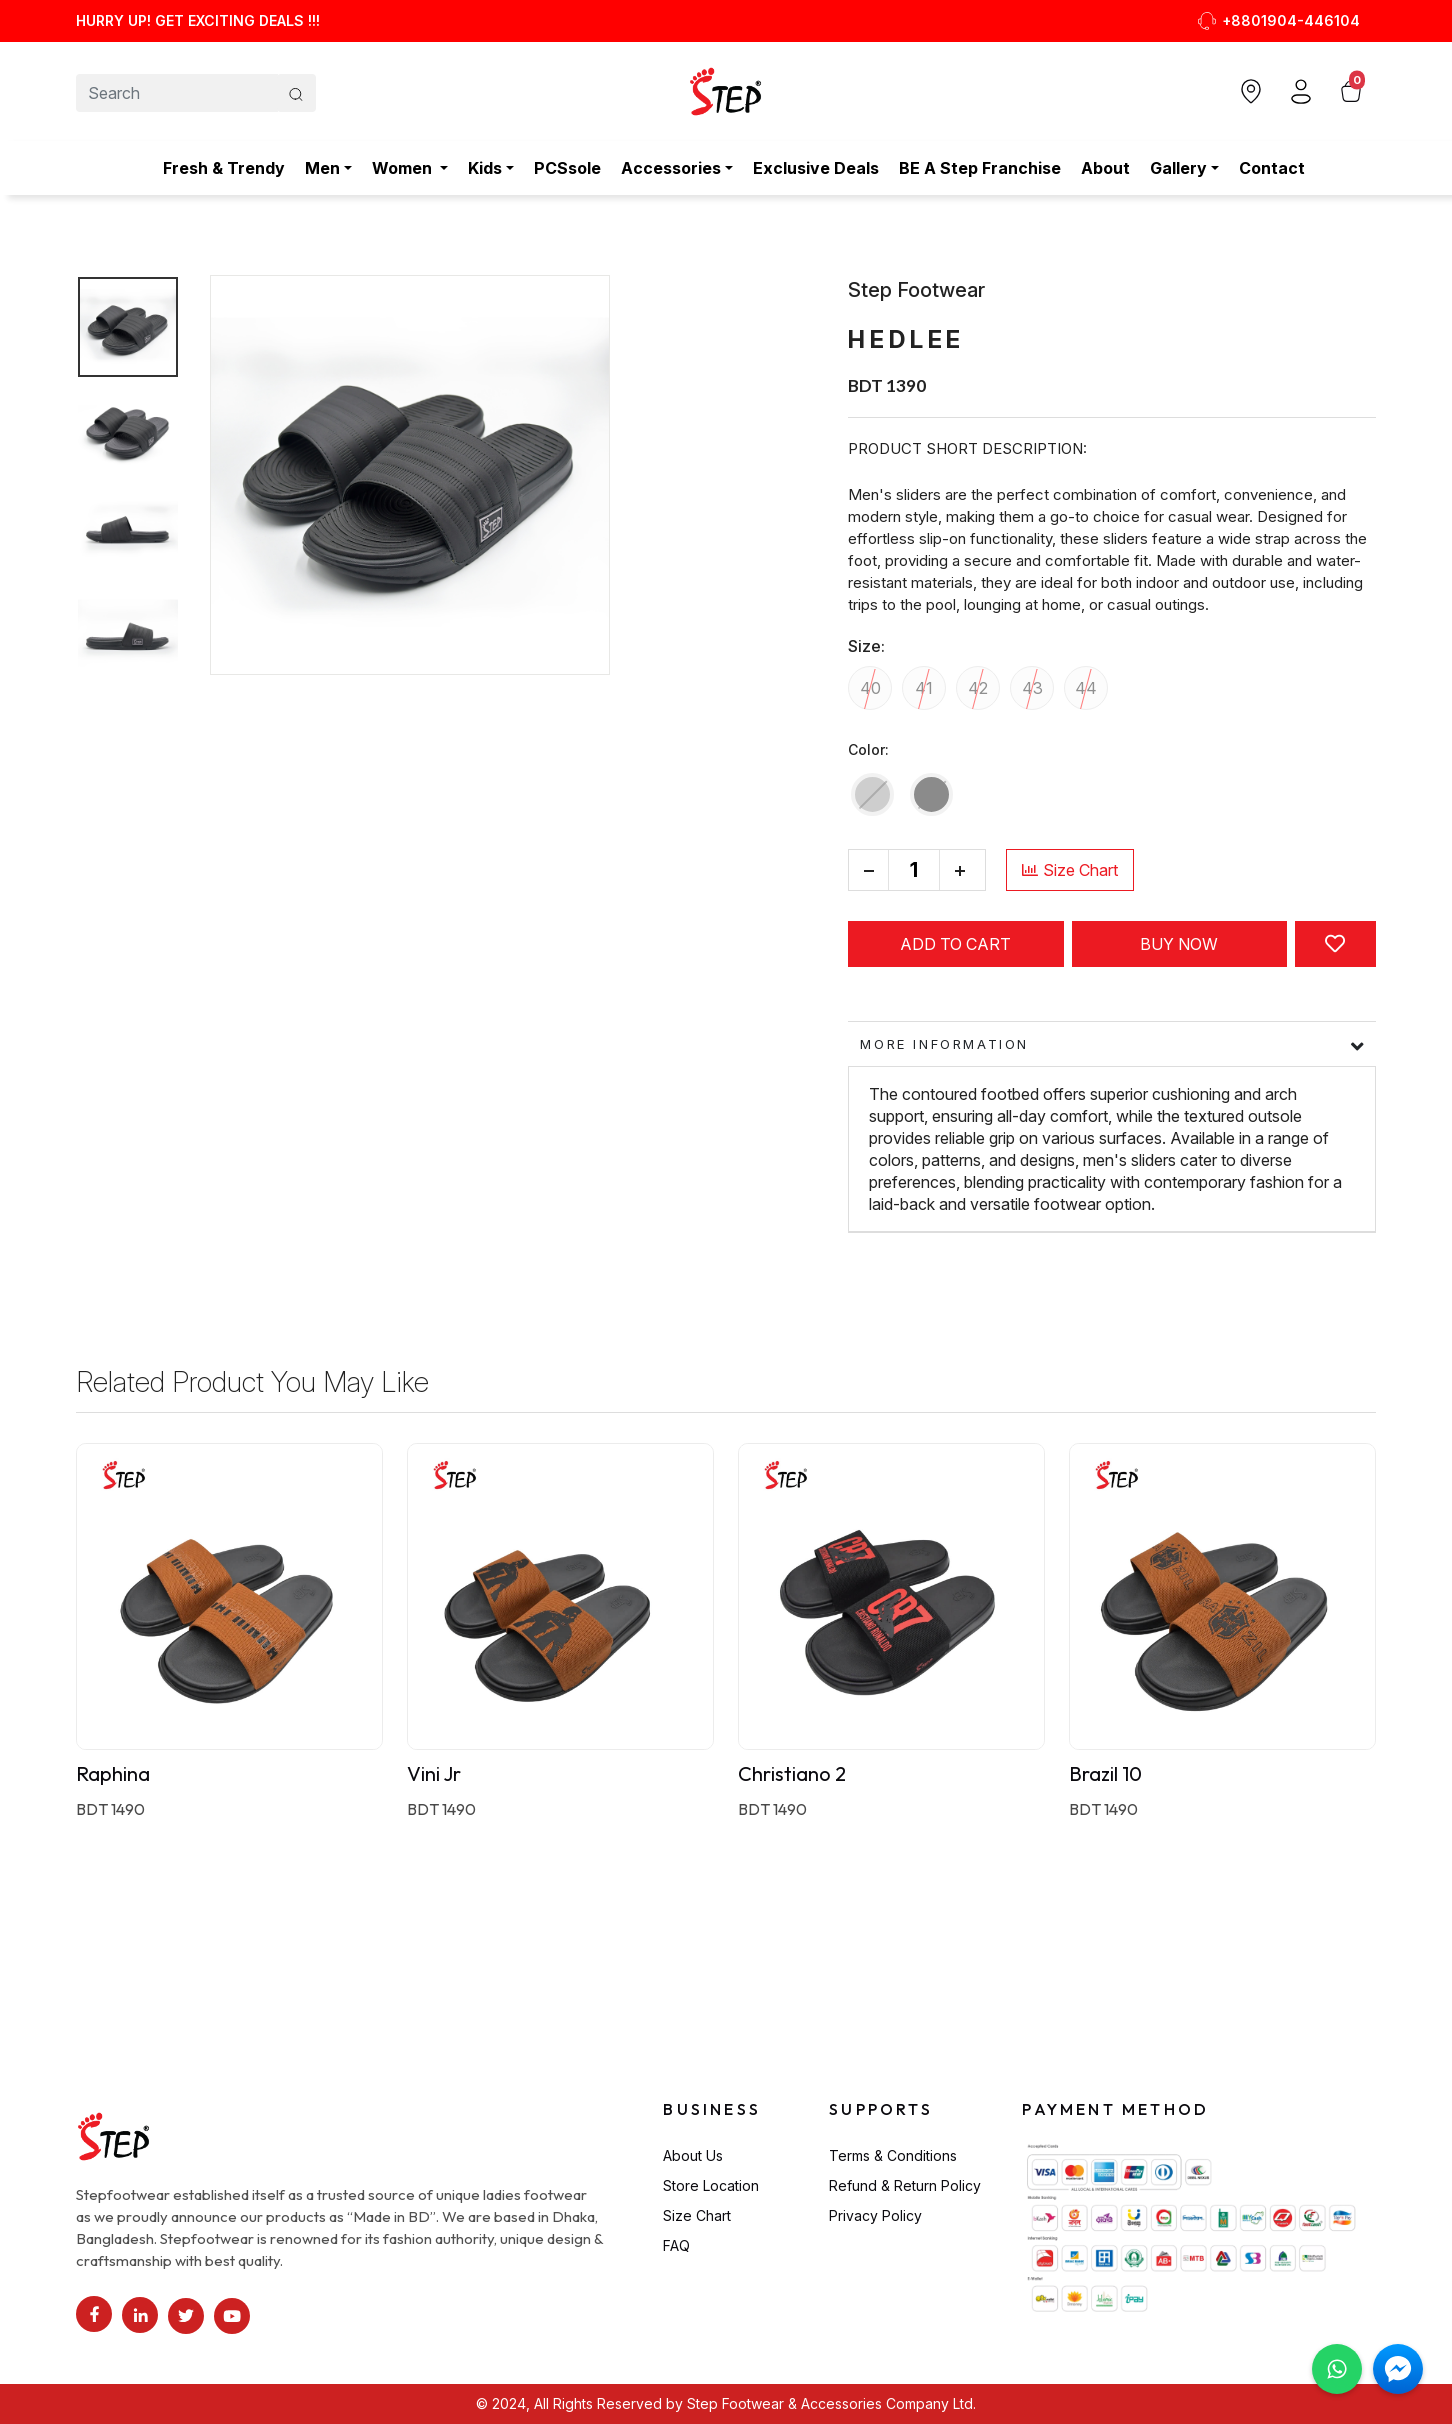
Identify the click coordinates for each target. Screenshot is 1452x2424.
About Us (693, 2155)
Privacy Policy (875, 2215)
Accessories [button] (671, 168)
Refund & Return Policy (905, 2185)
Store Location (711, 2185)
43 (1032, 688)
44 (1086, 688)
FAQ (676, 2245)
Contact (1272, 168)
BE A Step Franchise (980, 168)
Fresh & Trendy (224, 168)
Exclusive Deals (816, 168)
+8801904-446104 (1278, 20)
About (1105, 168)
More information (944, 1044)
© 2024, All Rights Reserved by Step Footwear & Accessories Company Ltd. (726, 2403)
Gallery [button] (1178, 168)
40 (870, 688)
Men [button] (322, 168)
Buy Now (1179, 944)
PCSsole (567, 168)
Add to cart (955, 944)
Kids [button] (485, 168)
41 (924, 688)
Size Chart (1070, 870)
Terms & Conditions (893, 2155)
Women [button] (404, 168)
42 (978, 688)
